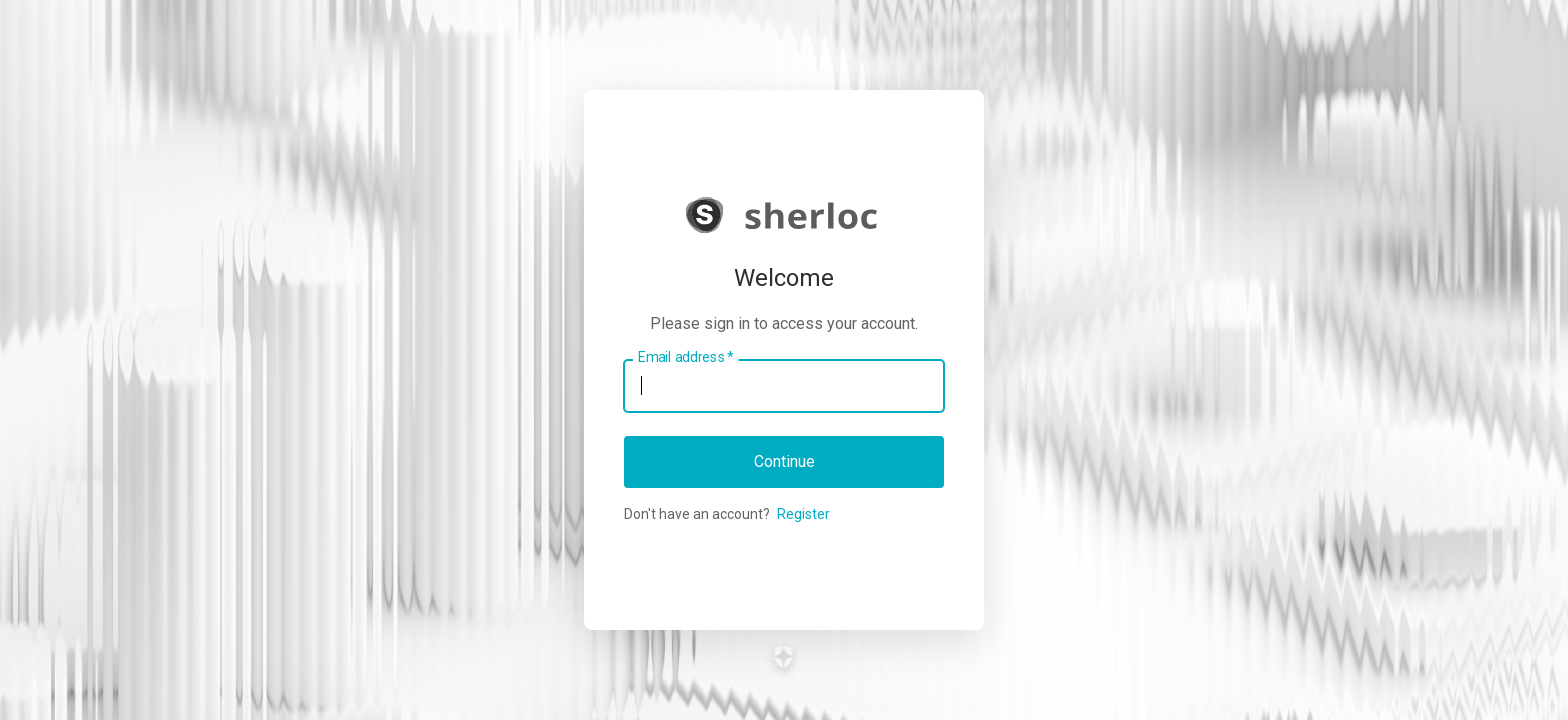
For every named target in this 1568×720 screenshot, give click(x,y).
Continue (784, 461)
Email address (685, 357)
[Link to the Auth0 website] (784, 657)
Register (803, 514)
